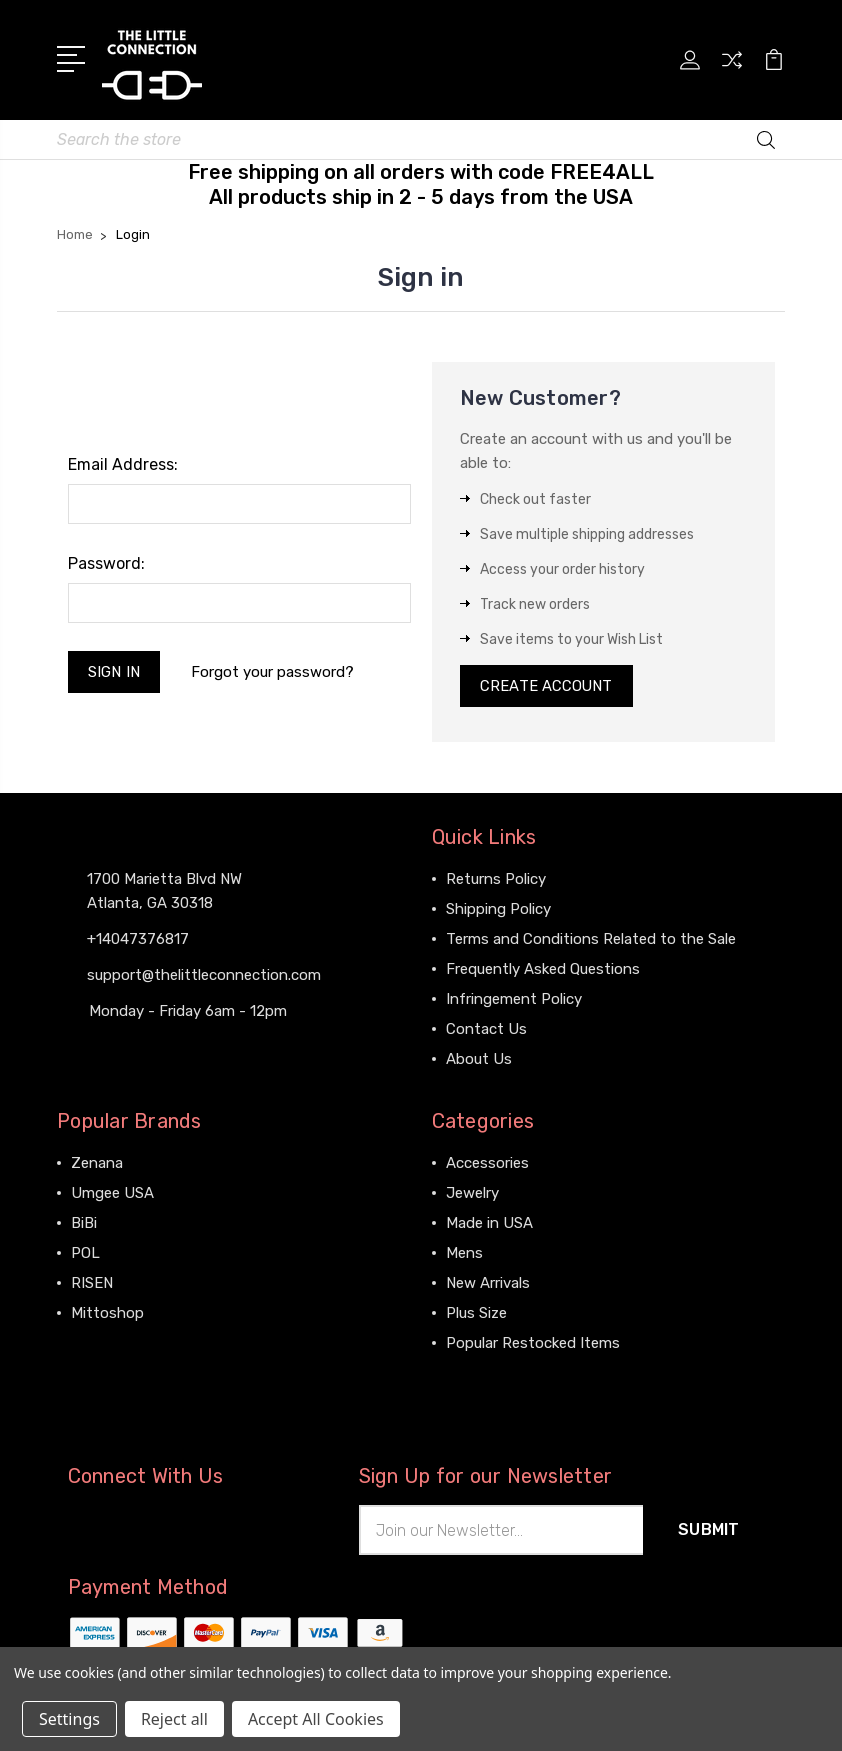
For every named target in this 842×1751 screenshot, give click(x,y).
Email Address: (123, 464)
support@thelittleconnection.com (204, 976)
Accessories (487, 1165)
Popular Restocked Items (533, 1345)
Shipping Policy (498, 911)
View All (99, 1345)
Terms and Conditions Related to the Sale (591, 941)
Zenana (97, 1165)
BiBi (84, 1225)
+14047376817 (138, 940)
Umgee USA (112, 1195)
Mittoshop (107, 1315)
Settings (69, 1719)
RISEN (92, 1285)
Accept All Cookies (316, 1719)
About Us (479, 1061)
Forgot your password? (273, 672)
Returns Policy (496, 881)
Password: (106, 563)
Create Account (547, 687)
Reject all (174, 1719)
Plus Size (476, 1315)
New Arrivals (488, 1285)
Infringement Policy (514, 1001)
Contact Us (486, 1031)
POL (85, 1255)
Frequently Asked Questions (543, 971)
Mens (464, 1255)
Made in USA (489, 1225)
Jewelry (472, 1195)
